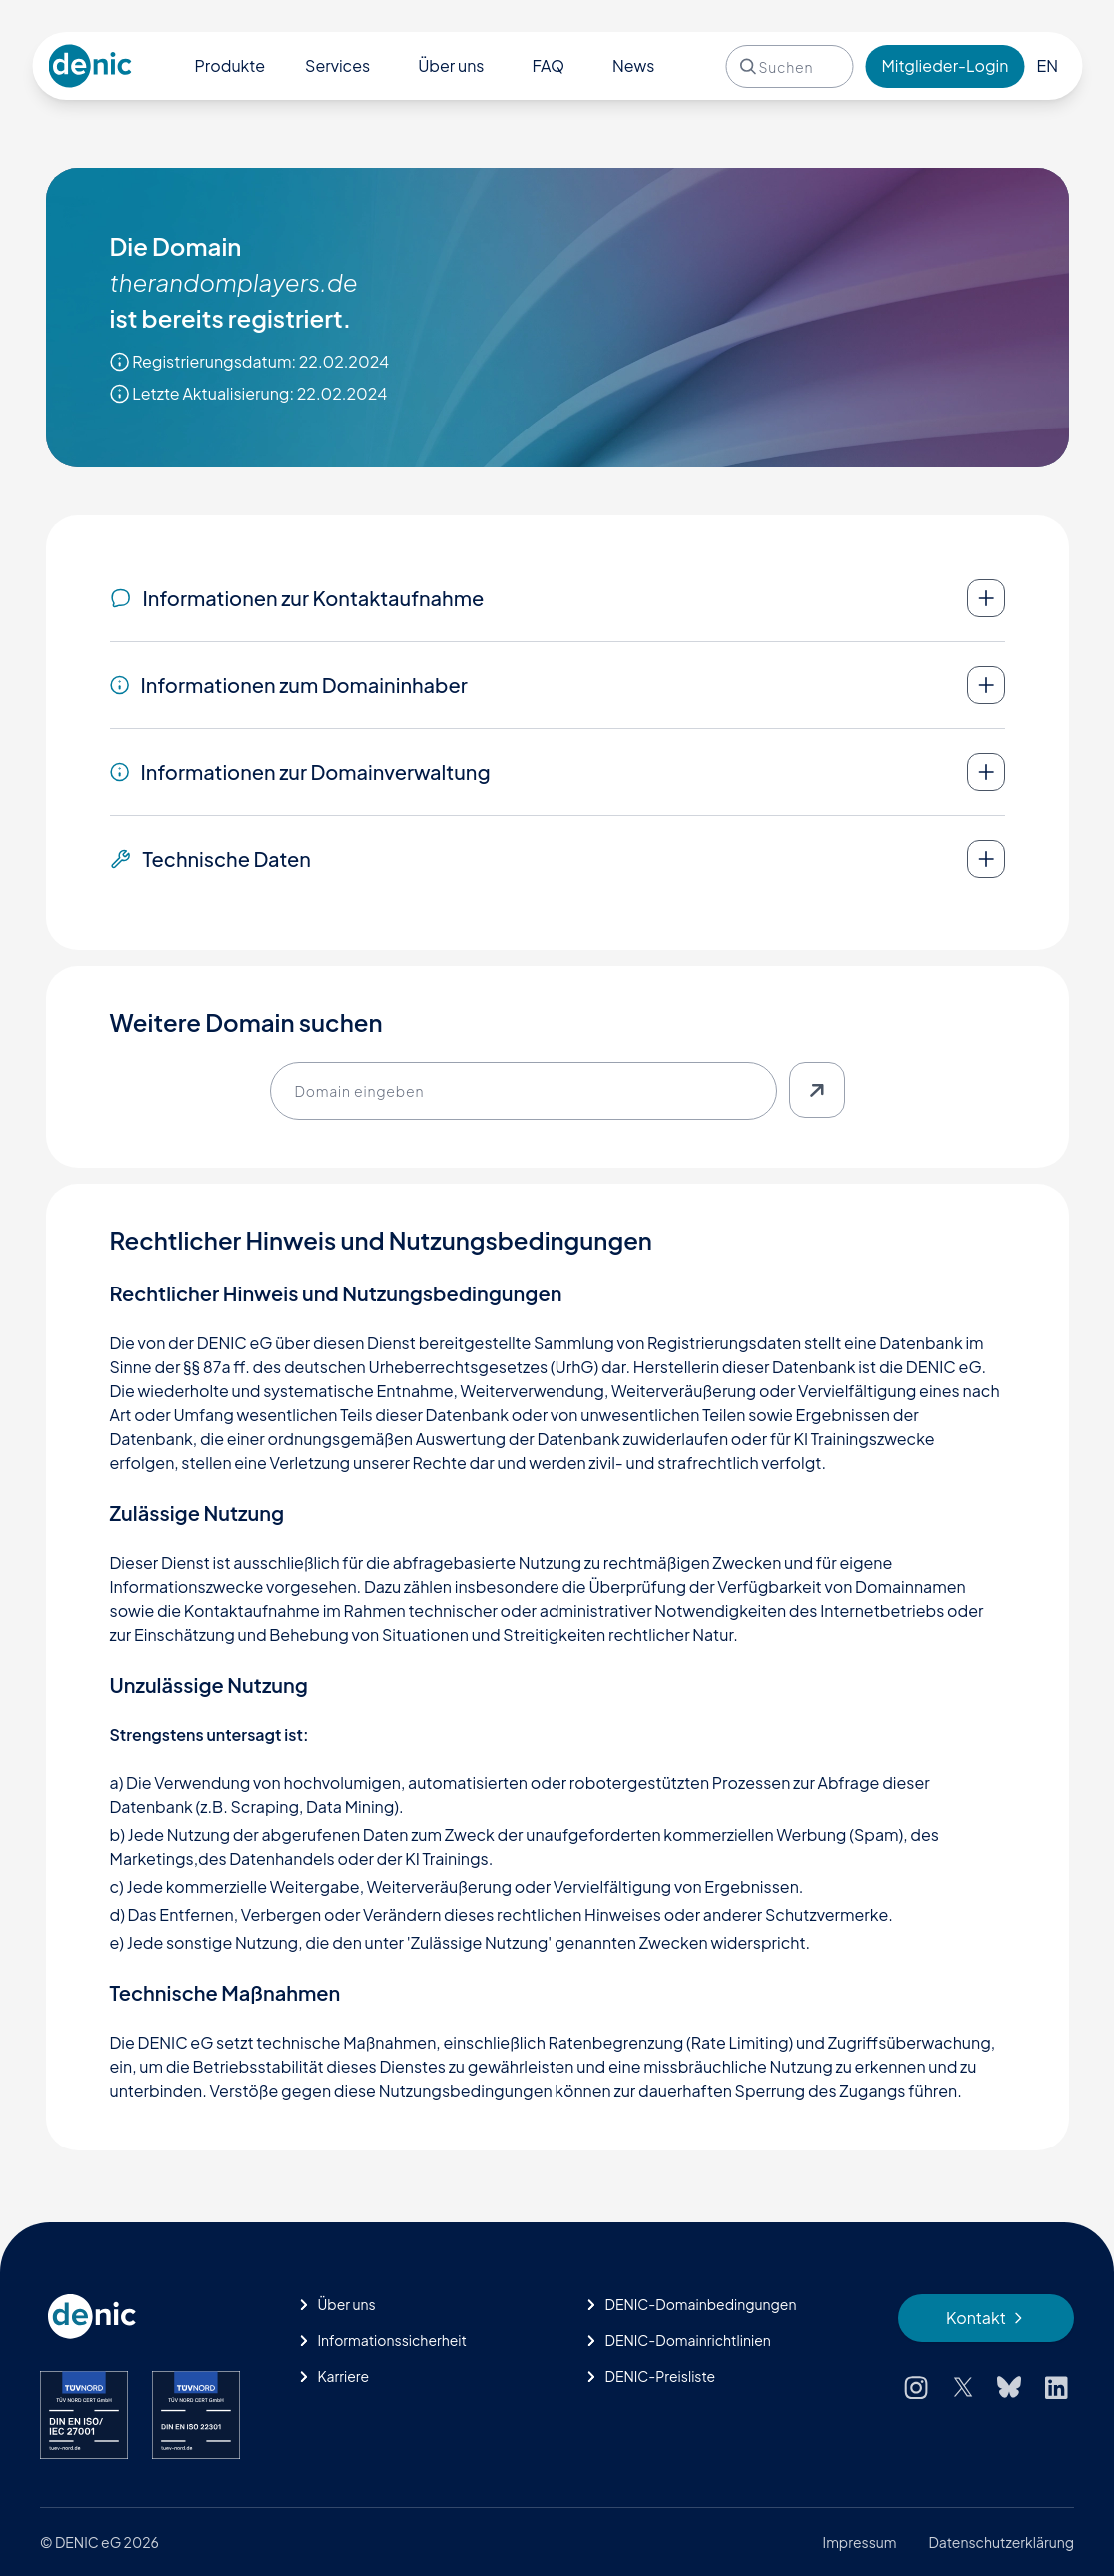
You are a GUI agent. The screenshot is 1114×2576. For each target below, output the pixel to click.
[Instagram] (916, 2387)
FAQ (548, 65)
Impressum (860, 2542)
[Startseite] (151, 2316)
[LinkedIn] (1057, 2387)
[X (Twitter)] (963, 2387)
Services (337, 65)
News (633, 65)
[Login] (944, 66)
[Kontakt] (986, 2318)
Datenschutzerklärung (1001, 2542)
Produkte (230, 65)
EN (1047, 65)
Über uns (451, 65)
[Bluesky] (1009, 2387)
